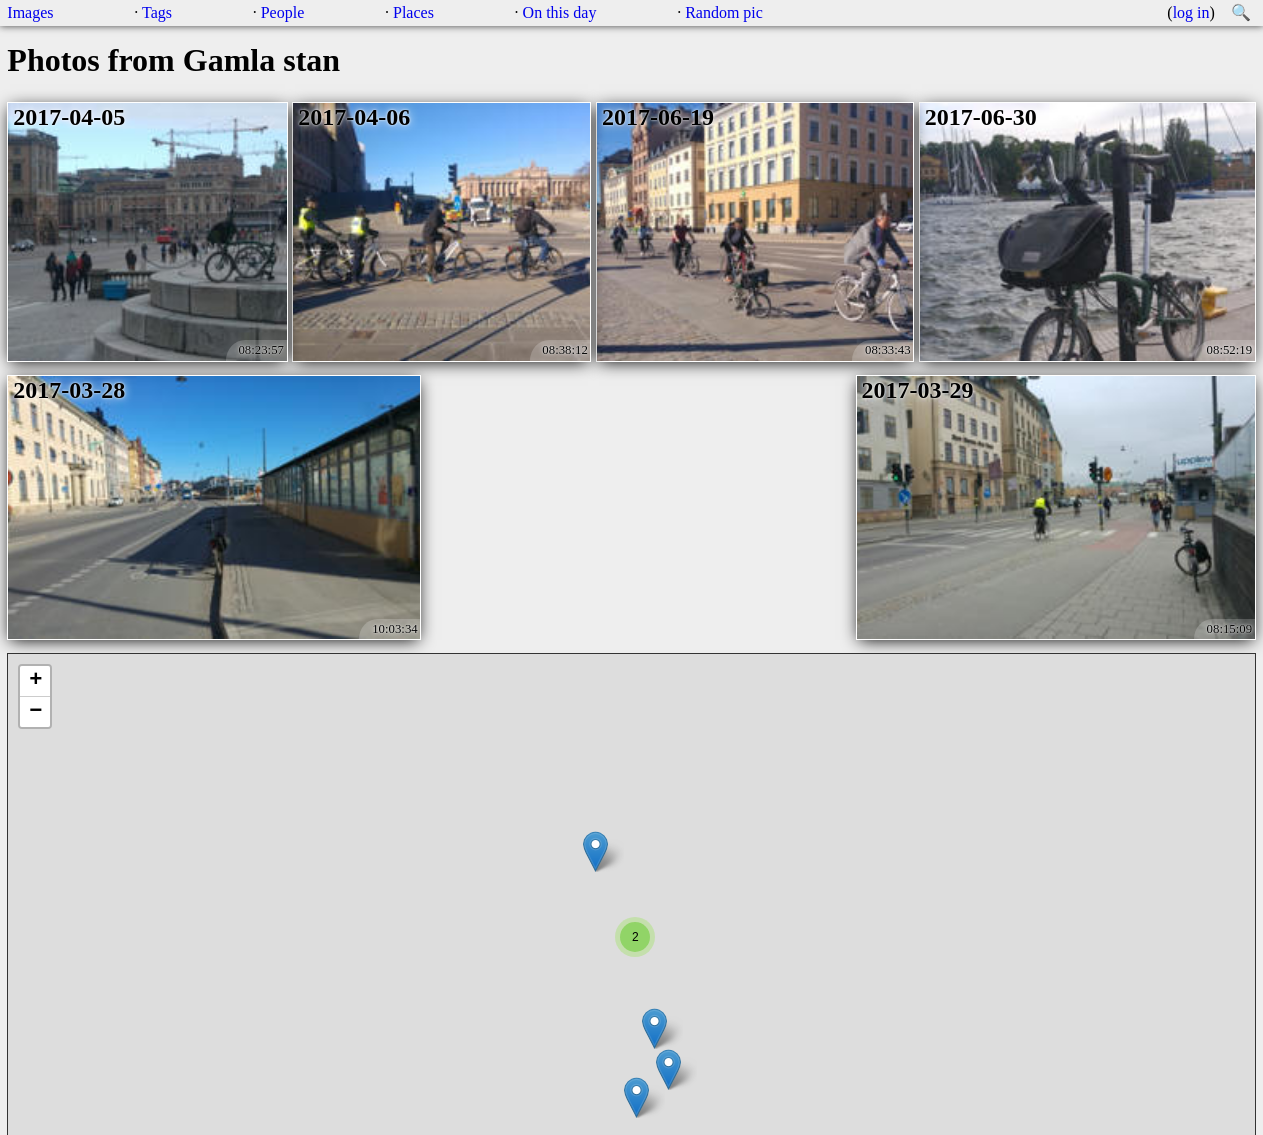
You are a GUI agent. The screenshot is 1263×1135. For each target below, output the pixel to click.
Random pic (724, 12)
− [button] (35, 712)
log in (1191, 12)
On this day (560, 12)
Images (30, 12)
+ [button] (35, 681)
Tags (157, 12)
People (283, 12)
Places (413, 12)
